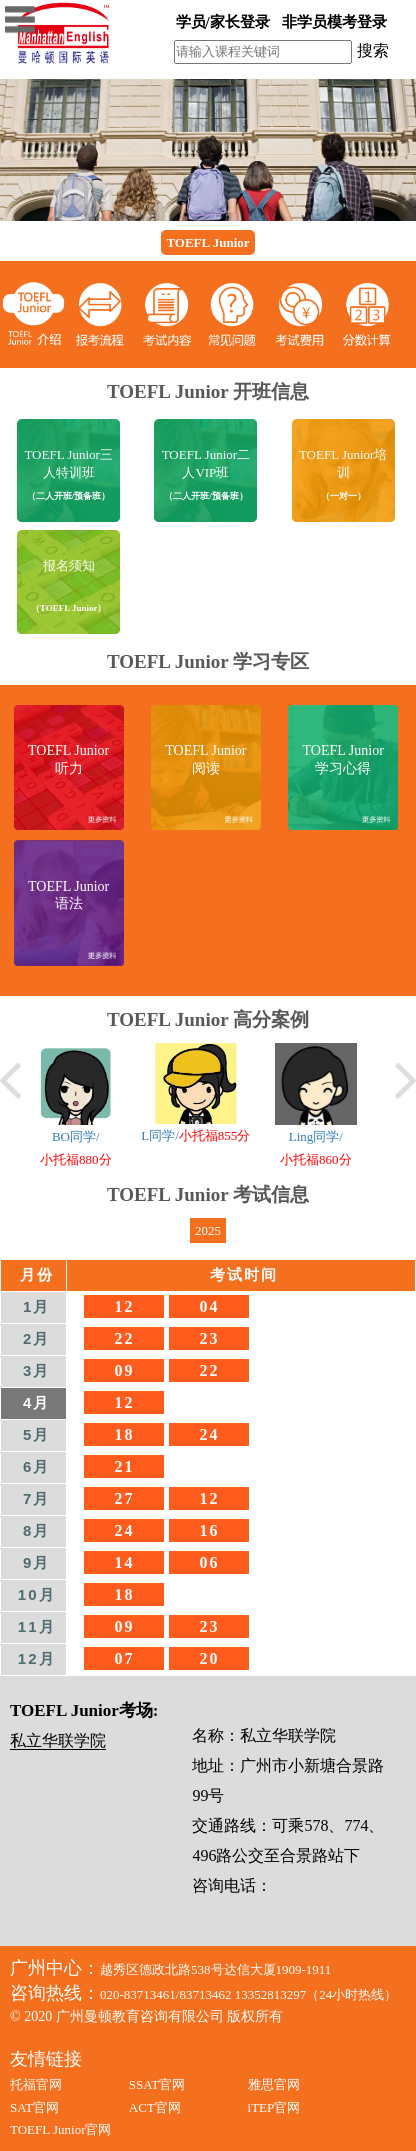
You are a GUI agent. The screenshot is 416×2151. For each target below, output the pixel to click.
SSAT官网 (157, 2084)
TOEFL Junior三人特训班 (68, 464)
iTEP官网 (274, 2107)
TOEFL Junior (207, 242)
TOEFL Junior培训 (343, 464)
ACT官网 (155, 2107)
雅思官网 (274, 2084)
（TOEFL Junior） (69, 608)
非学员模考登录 (334, 22)
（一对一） (343, 496)
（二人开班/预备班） (69, 496)
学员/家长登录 (223, 22)
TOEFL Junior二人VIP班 (206, 464)
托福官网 (36, 2084)
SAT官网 (34, 2107)
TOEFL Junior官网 (60, 2129)
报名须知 (69, 565)
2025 (208, 1230)
